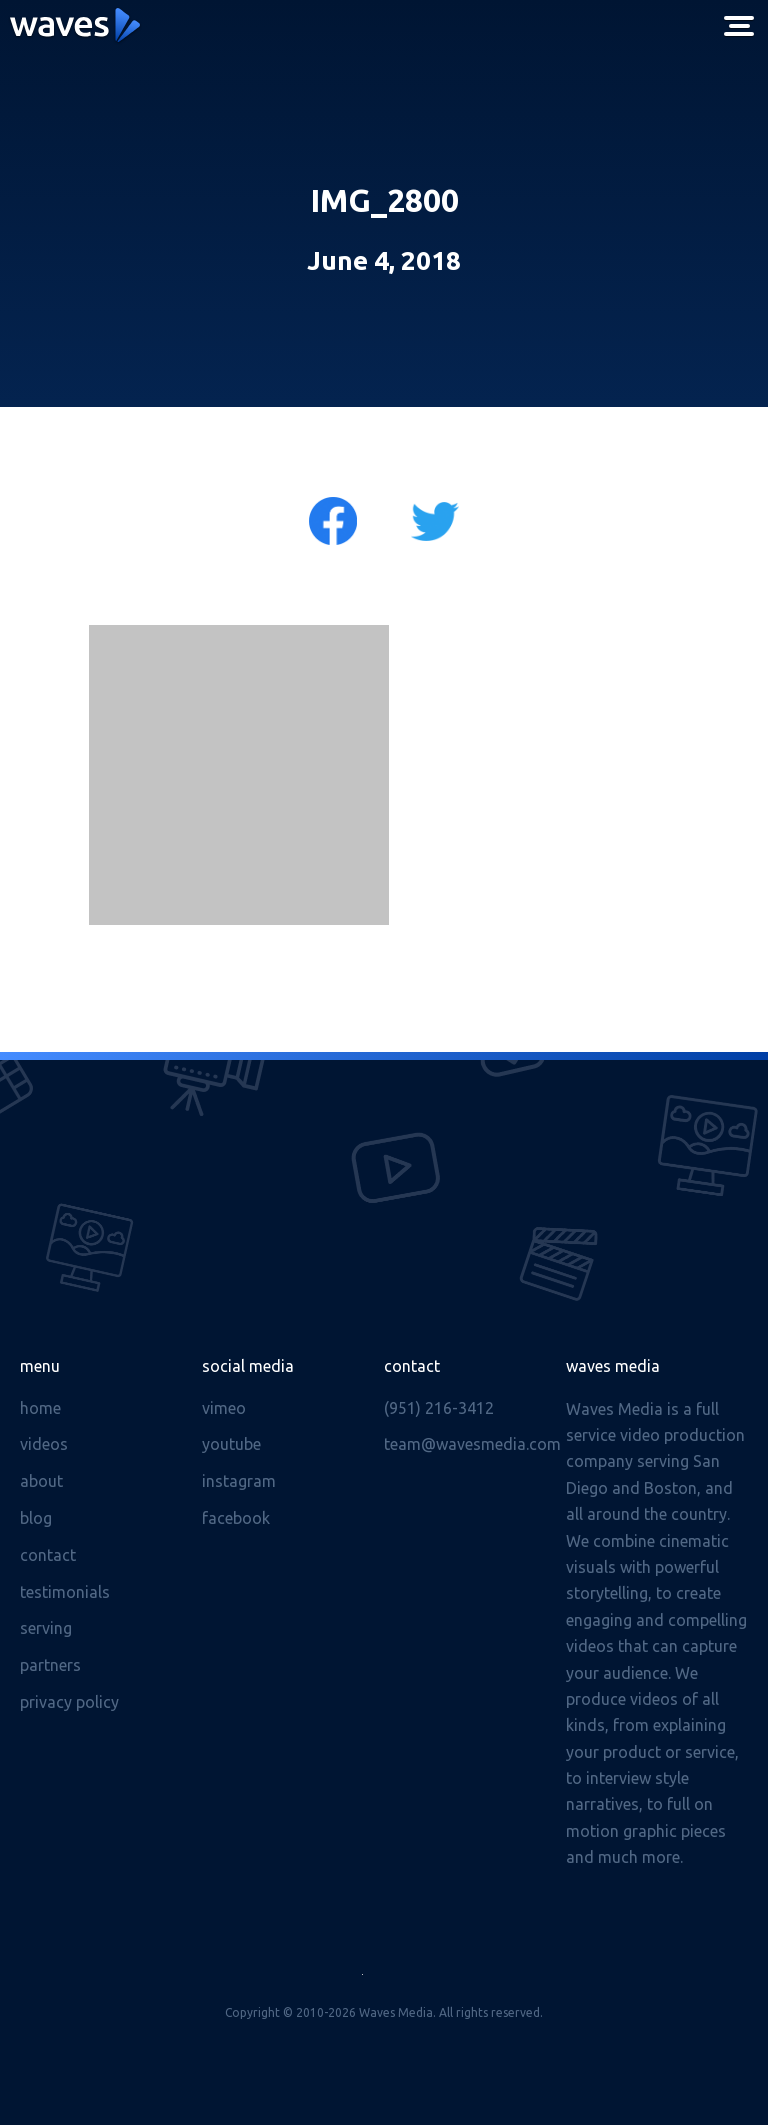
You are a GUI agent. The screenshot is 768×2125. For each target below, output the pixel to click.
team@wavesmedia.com (472, 1444)
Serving (46, 1628)
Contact (48, 1555)
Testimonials (65, 1592)
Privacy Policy (69, 1702)
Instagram (239, 1481)
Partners (50, 1665)
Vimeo (224, 1408)
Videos (44, 1444)
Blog (36, 1518)
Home (40, 1408)
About (41, 1481)
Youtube (231, 1444)
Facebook (236, 1518)
